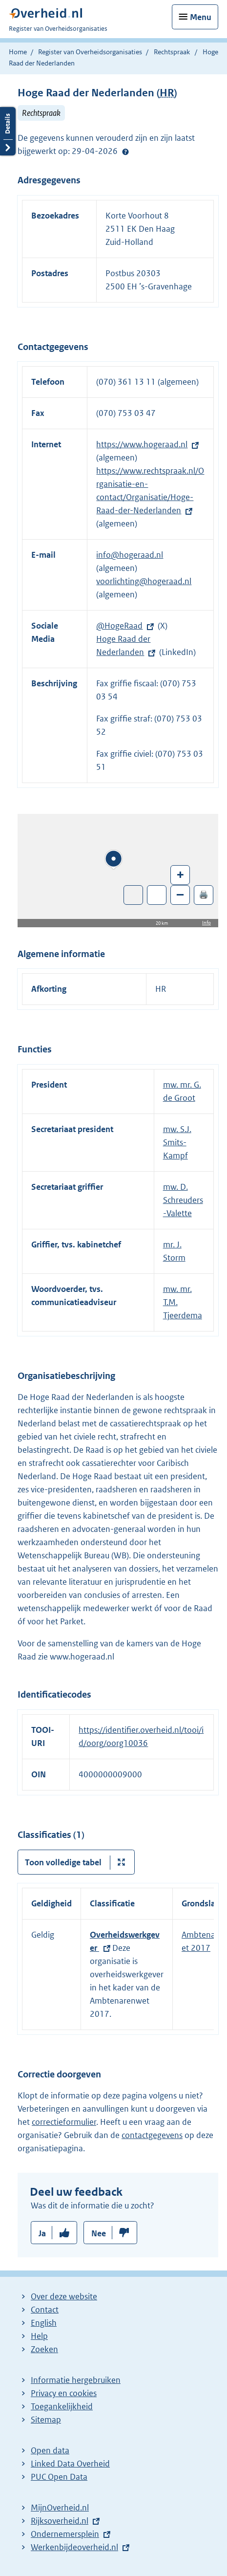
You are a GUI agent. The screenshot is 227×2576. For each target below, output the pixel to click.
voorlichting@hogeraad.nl (143, 581)
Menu (200, 17)
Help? (125, 151)
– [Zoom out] (180, 894)
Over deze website (64, 2296)
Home (18, 51)
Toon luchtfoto (133, 895)
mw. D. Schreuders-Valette (183, 1200)
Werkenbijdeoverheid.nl (74, 2547)
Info (206, 922)
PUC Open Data (59, 2476)
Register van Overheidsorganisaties (90, 51)
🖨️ (203, 894)
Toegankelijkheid (62, 2406)
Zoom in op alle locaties (156, 895)
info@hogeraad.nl (129, 554)
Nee (98, 2233)
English (44, 2322)
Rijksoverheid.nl (59, 2520)
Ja (42, 2233)
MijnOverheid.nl (60, 2507)
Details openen (8, 131)
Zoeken (44, 2349)
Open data (50, 2450)
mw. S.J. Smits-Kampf (177, 1142)
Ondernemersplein (65, 2534)
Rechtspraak (172, 51)
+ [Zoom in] (180, 874)
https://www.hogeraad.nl (141, 444)
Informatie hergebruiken (76, 2380)
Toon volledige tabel (63, 1862)
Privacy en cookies (64, 2393)
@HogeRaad (119, 625)
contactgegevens (152, 2135)
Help (39, 2336)
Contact (45, 2309)
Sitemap (46, 2419)
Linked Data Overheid (70, 2463)
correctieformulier (64, 2122)
